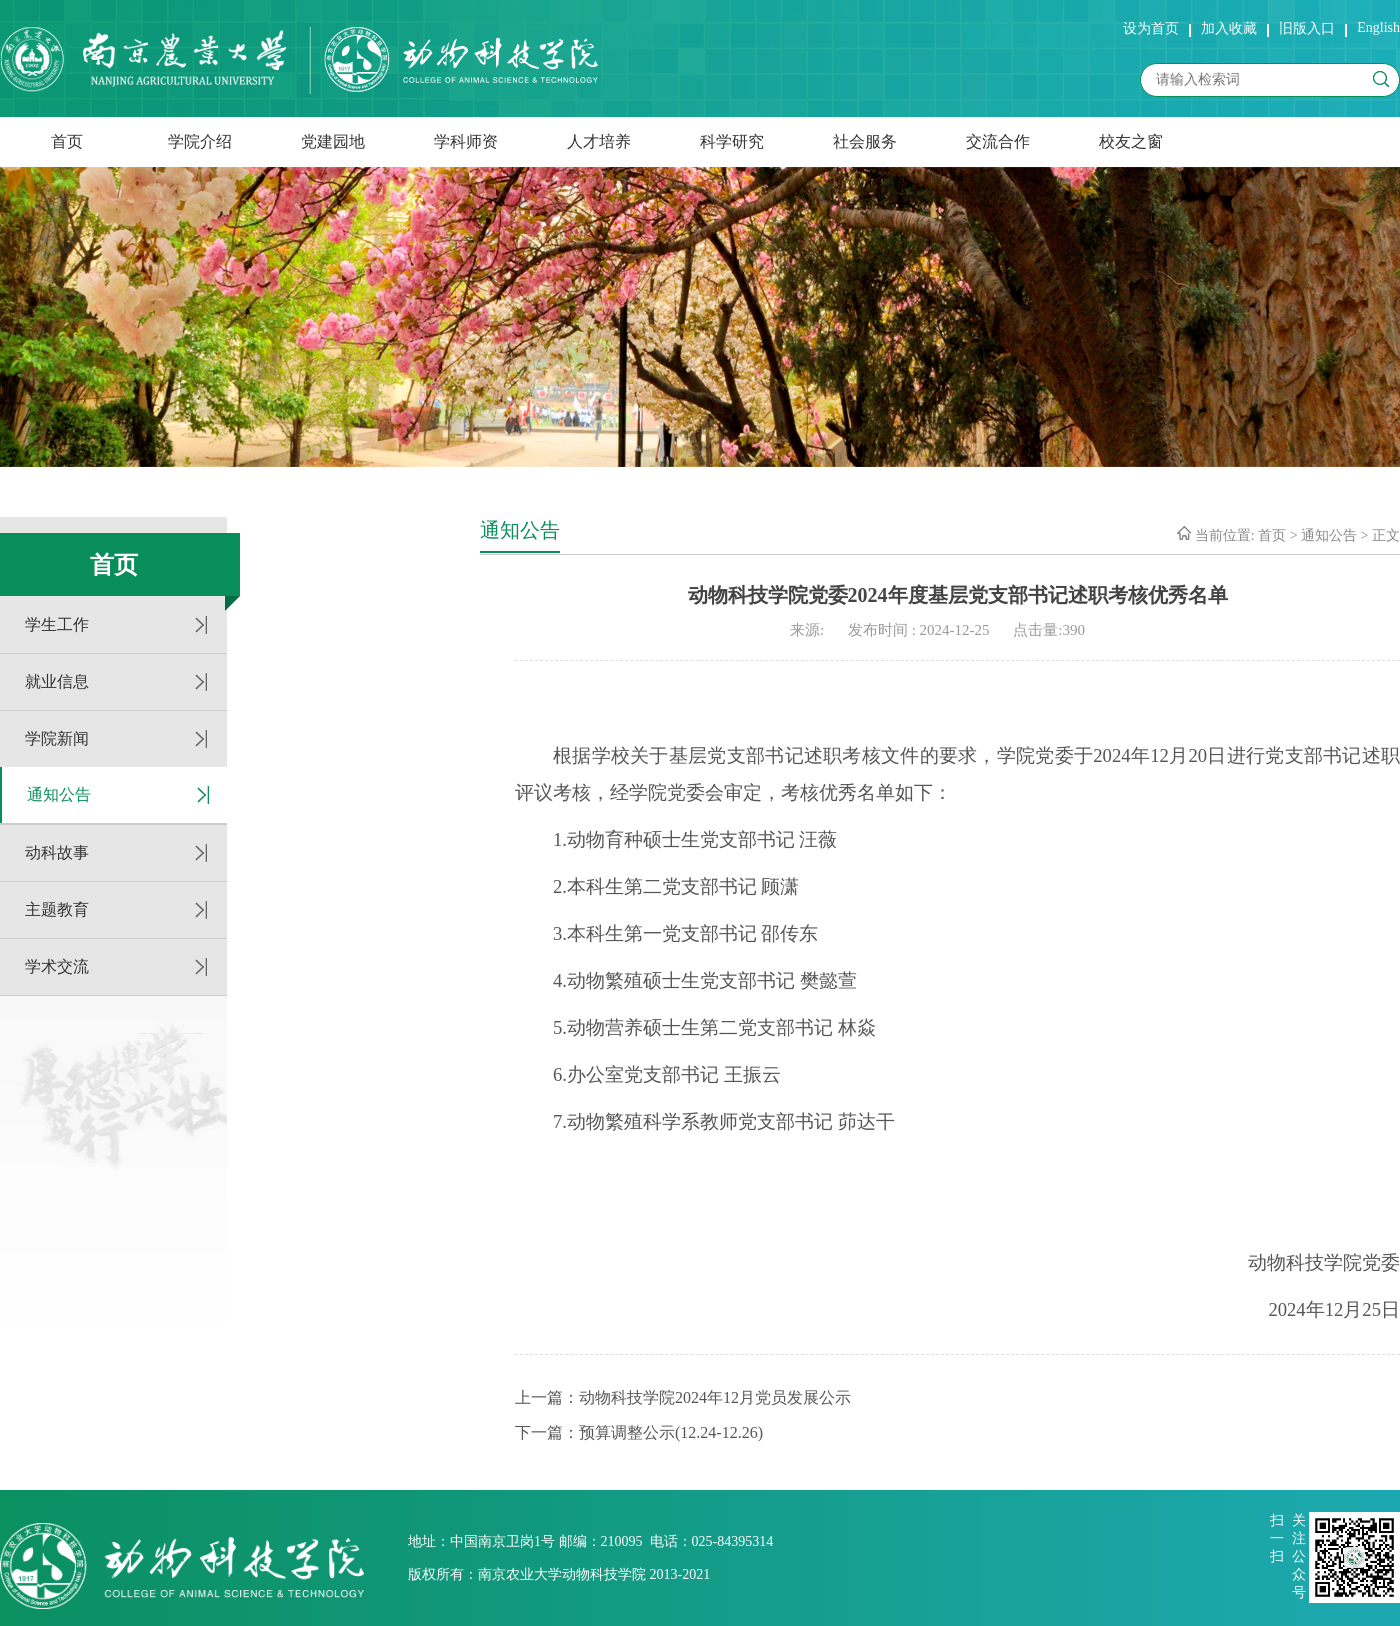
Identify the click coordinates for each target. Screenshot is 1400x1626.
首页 (67, 141)
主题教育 (57, 909)
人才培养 (599, 141)
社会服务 (865, 141)
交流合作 (998, 141)
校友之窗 (1131, 141)
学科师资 (466, 141)
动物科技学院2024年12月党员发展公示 (715, 1397)
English (1378, 27)
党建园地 (333, 141)
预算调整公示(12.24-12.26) (671, 1432)
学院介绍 (200, 141)
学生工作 (57, 624)
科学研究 (732, 141)
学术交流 (57, 966)
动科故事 (57, 852)
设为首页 (1151, 28)
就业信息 (57, 681)
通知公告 (59, 794)
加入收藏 (1229, 28)
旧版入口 (1307, 28)
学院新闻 (57, 738)
